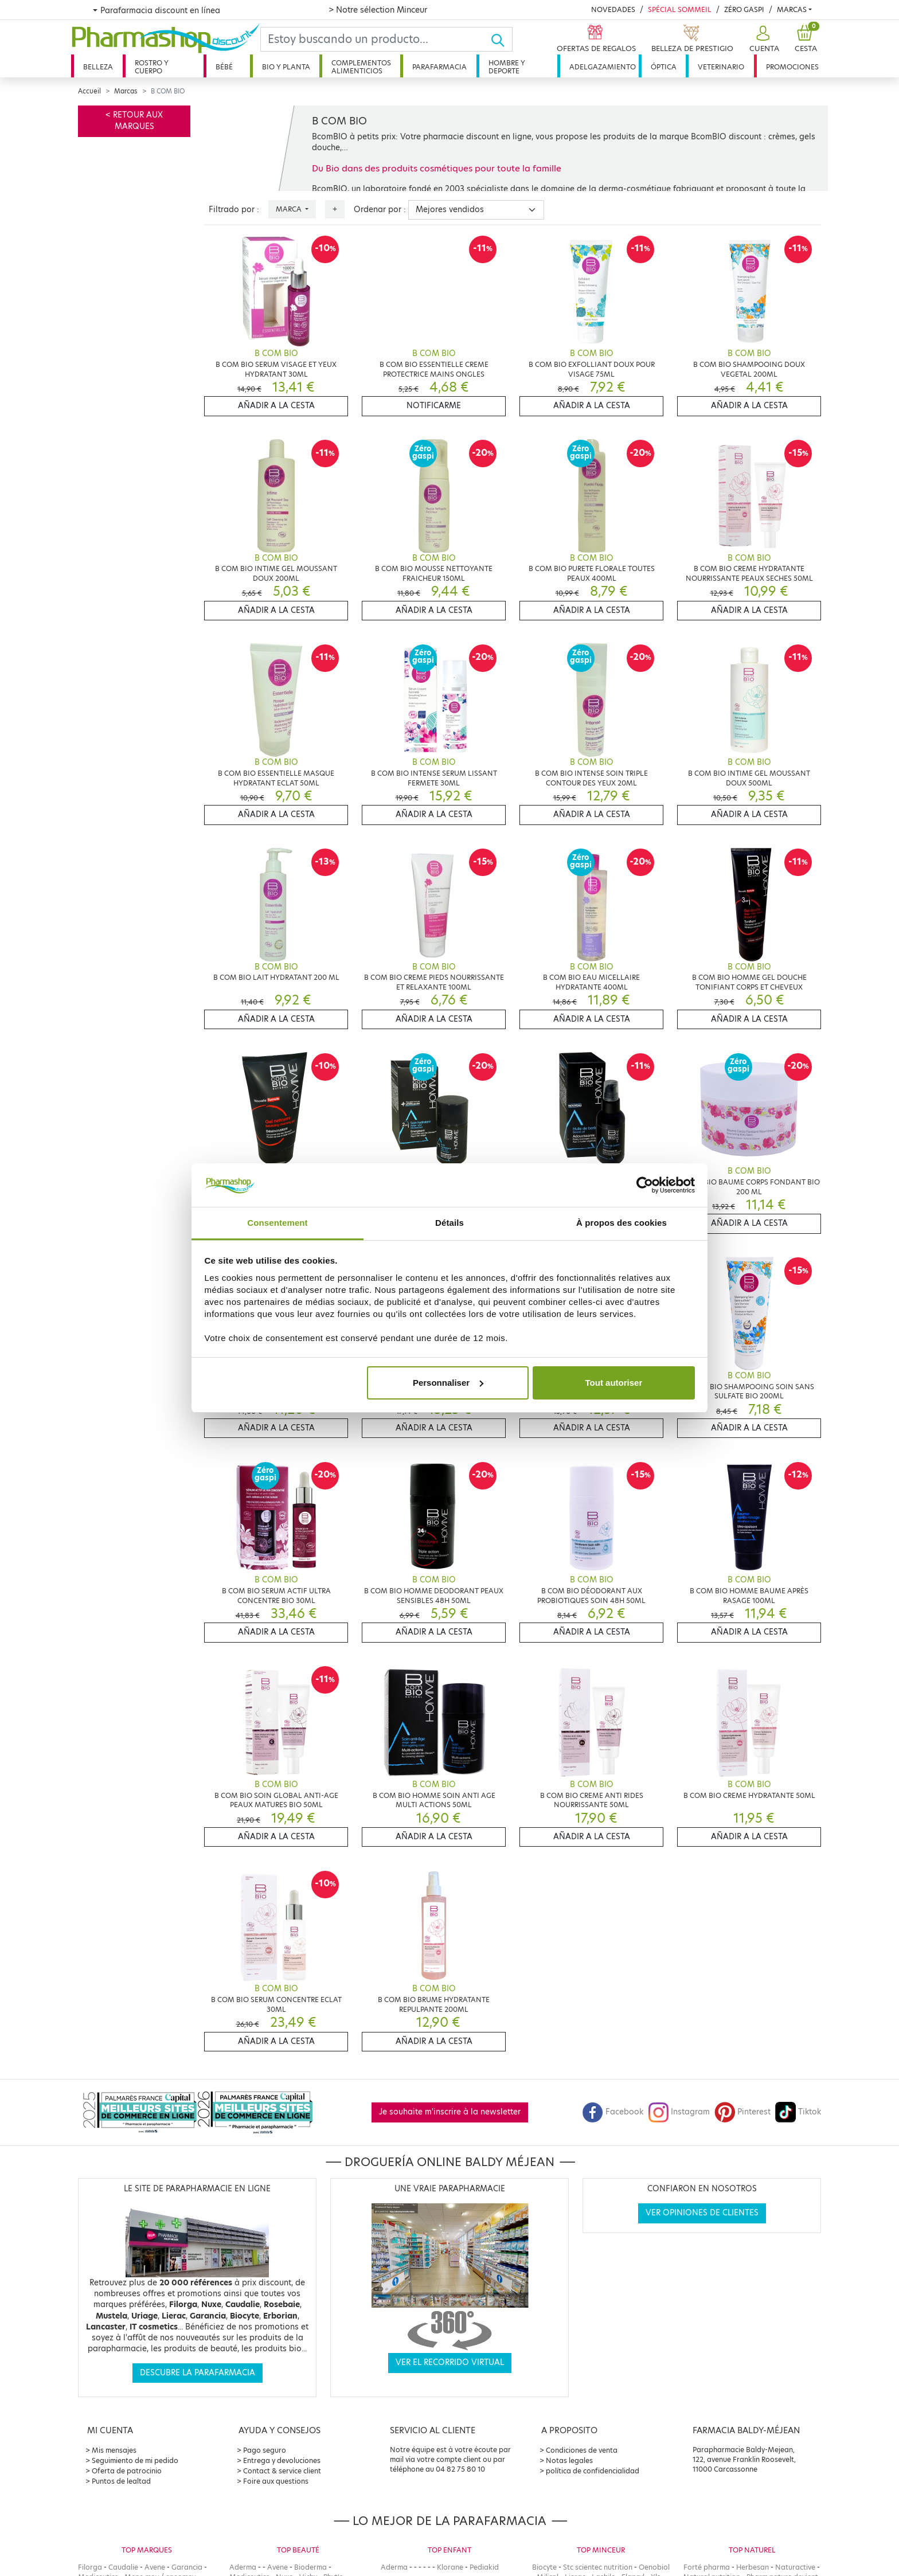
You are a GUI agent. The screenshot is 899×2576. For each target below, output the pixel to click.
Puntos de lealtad (121, 2481)
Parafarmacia (439, 67)
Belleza (98, 67)
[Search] (375, 39)
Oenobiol (654, 2567)
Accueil (89, 91)
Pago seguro (264, 2450)
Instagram (679, 2111)
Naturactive (795, 2567)
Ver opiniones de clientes (702, 2212)
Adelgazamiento (602, 67)
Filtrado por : (234, 209)
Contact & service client (282, 2471)
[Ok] (501, 39)
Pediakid (484, 2567)
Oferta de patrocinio (127, 2471)
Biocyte (544, 2567)
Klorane (450, 2567)
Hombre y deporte (506, 67)
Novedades (613, 9)
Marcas (792, 9)
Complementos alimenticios (361, 67)
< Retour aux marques (134, 121)
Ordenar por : (380, 209)
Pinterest (742, 2111)
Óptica (664, 67)
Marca (289, 209)
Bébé (224, 67)
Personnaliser (448, 1382)
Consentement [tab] (277, 1223)
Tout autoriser (614, 1382)
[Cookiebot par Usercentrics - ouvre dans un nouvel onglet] (645, 1185)
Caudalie (123, 2567)
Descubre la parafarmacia (197, 2372)
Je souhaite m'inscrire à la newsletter (450, 2111)
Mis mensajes (114, 2450)
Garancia (186, 2567)
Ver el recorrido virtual (450, 2362)
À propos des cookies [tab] (621, 1223)
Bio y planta (286, 67)
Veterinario (721, 67)
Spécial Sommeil (680, 9)
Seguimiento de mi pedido (135, 2460)
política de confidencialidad (592, 2471)
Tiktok (798, 2111)
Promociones (792, 67)
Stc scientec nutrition (597, 2567)
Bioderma (310, 2567)
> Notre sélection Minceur (378, 9)
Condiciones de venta (581, 2450)
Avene (154, 2567)
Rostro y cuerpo (152, 67)
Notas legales (569, 2460)
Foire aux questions (275, 2481)
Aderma (242, 2567)
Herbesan (752, 2567)
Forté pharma (706, 2567)
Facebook (613, 2111)
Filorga (90, 2567)
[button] (762, 39)
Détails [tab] (449, 1223)
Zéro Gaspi (744, 9)
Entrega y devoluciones (281, 2460)
